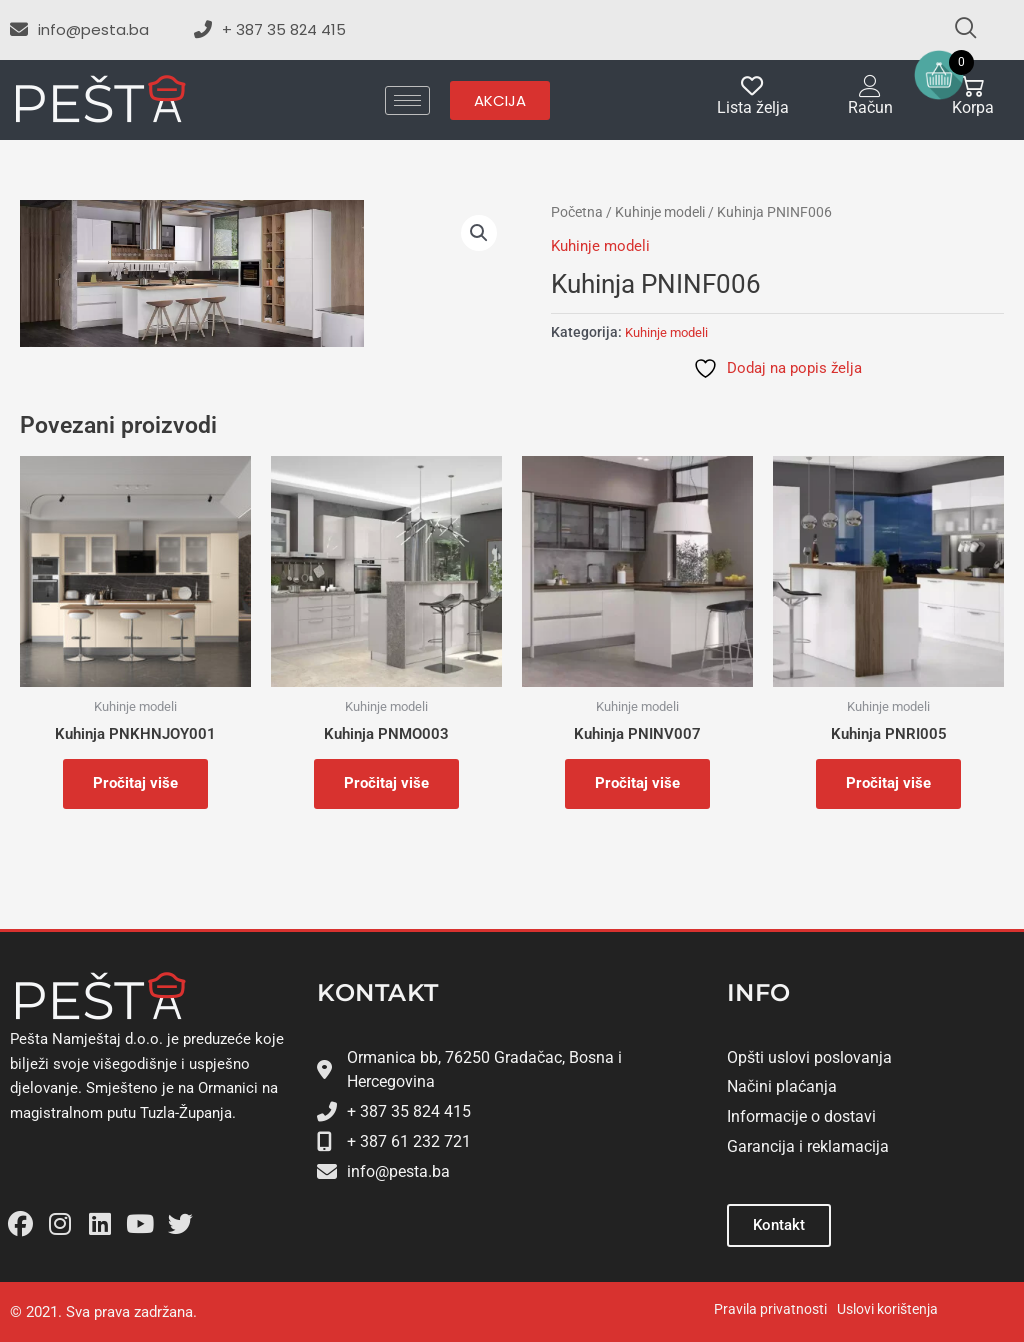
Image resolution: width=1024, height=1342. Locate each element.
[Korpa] (972, 86)
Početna (577, 212)
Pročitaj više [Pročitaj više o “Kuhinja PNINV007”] (637, 783)
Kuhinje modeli (660, 212)
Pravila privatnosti (770, 1309)
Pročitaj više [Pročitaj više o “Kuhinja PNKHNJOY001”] (135, 783)
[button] (479, 233)
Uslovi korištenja (887, 1309)
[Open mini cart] (939, 75)
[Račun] (870, 86)
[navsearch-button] (957, 30)
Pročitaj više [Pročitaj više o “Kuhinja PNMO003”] (386, 783)
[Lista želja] (752, 86)
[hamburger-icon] (407, 100)
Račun (870, 107)
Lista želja (753, 107)
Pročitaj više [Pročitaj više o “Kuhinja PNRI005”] (888, 783)
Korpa (973, 107)
